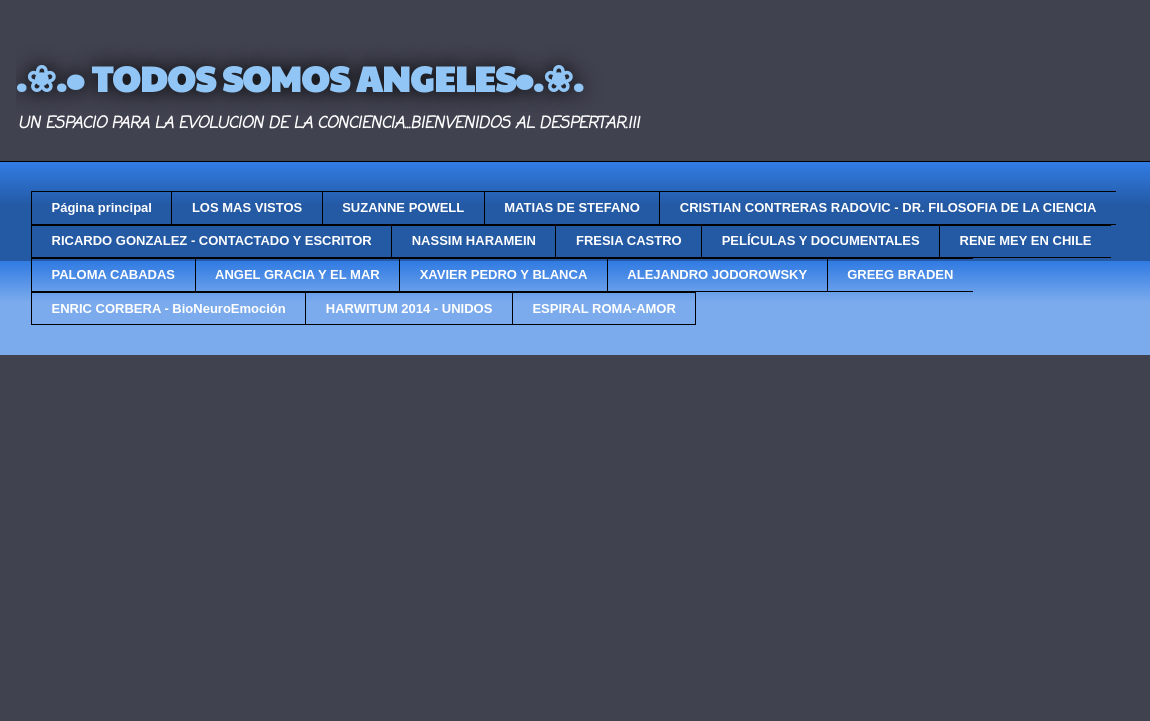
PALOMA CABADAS (114, 274)
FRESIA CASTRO (629, 240)
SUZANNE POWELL (403, 207)
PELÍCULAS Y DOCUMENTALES (821, 240)
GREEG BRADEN (900, 274)
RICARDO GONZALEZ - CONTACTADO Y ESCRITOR (212, 240)
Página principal (102, 207)
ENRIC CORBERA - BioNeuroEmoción (169, 308)
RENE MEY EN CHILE (1026, 240)
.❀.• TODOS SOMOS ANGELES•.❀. (299, 77)
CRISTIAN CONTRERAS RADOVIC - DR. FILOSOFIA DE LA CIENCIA (888, 207)
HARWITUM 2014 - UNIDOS (409, 308)
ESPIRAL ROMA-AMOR (603, 308)
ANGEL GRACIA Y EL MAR (297, 274)
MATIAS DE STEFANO (572, 207)
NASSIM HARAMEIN (474, 240)
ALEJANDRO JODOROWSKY (717, 274)
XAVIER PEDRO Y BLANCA (504, 274)
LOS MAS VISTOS (247, 207)
